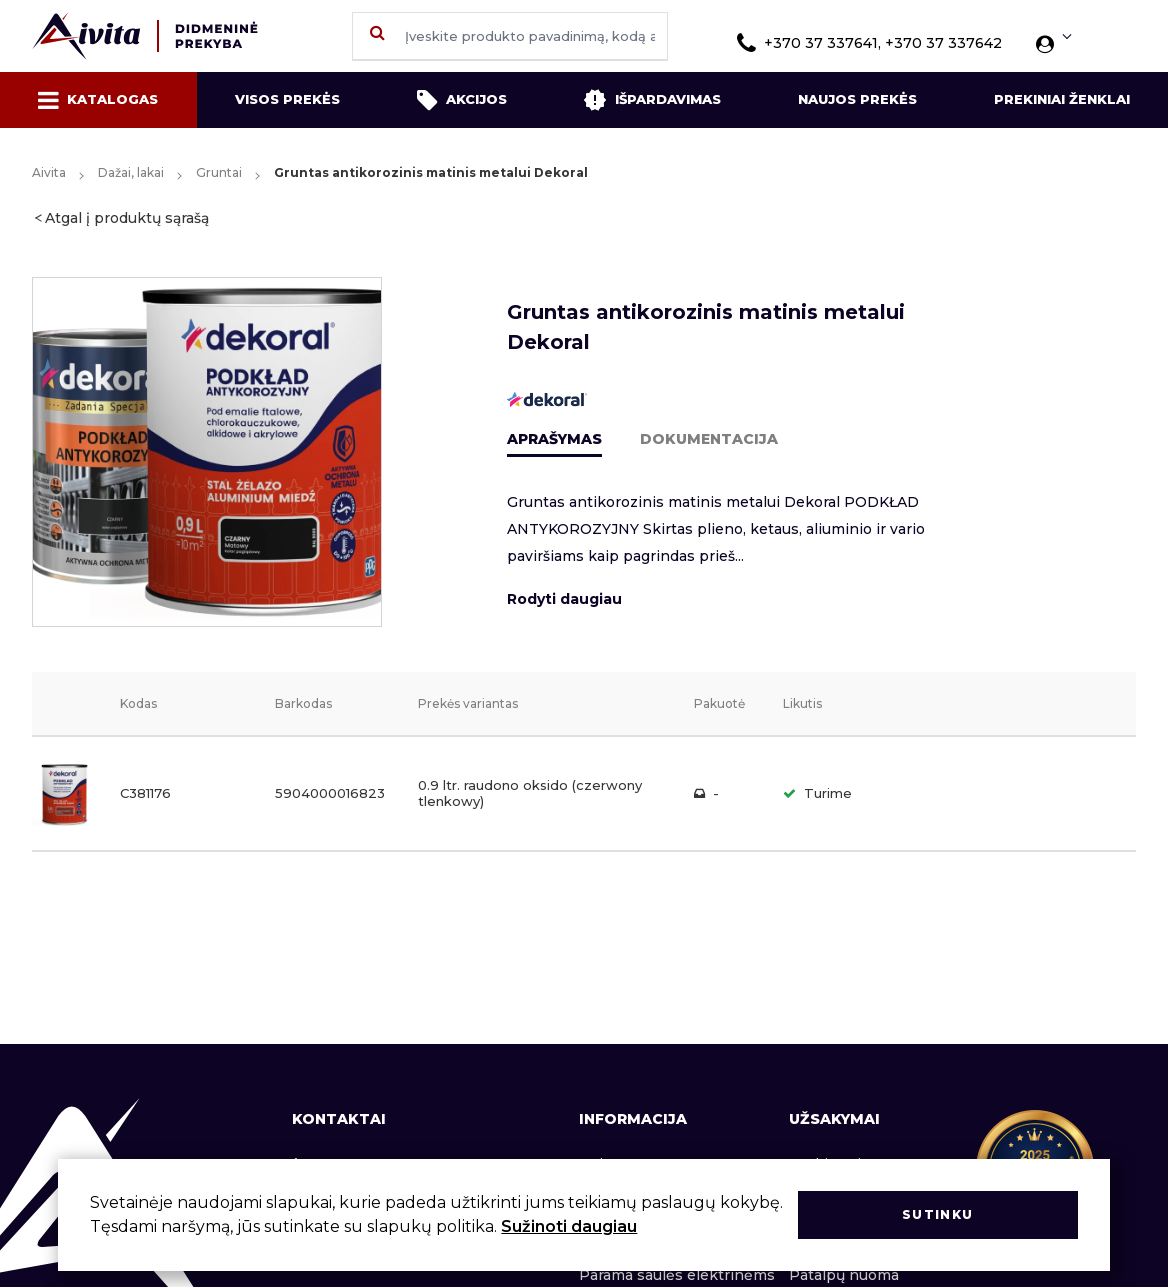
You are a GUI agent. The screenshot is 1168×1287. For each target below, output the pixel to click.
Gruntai (219, 172)
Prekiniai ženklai (1062, 99)
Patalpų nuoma (844, 1275)
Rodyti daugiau (564, 599)
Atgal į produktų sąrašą (127, 218)
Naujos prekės (857, 99)
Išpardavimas (652, 100)
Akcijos (462, 100)
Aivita (49, 172)
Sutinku (937, 1214)
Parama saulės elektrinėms (677, 1275)
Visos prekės (287, 99)
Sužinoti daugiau (569, 1226)
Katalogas (98, 100)
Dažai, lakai (131, 172)
